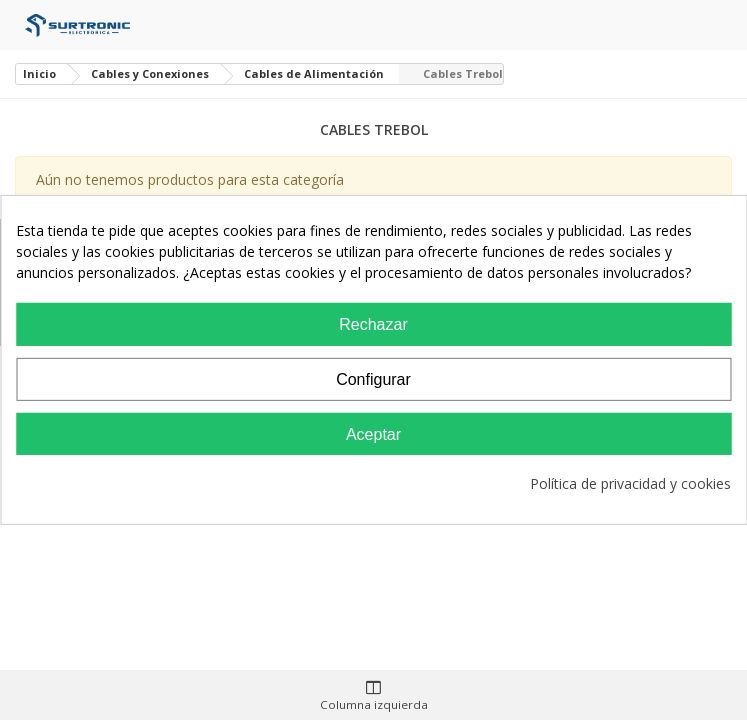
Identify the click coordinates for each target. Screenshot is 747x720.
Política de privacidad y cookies (630, 483)
